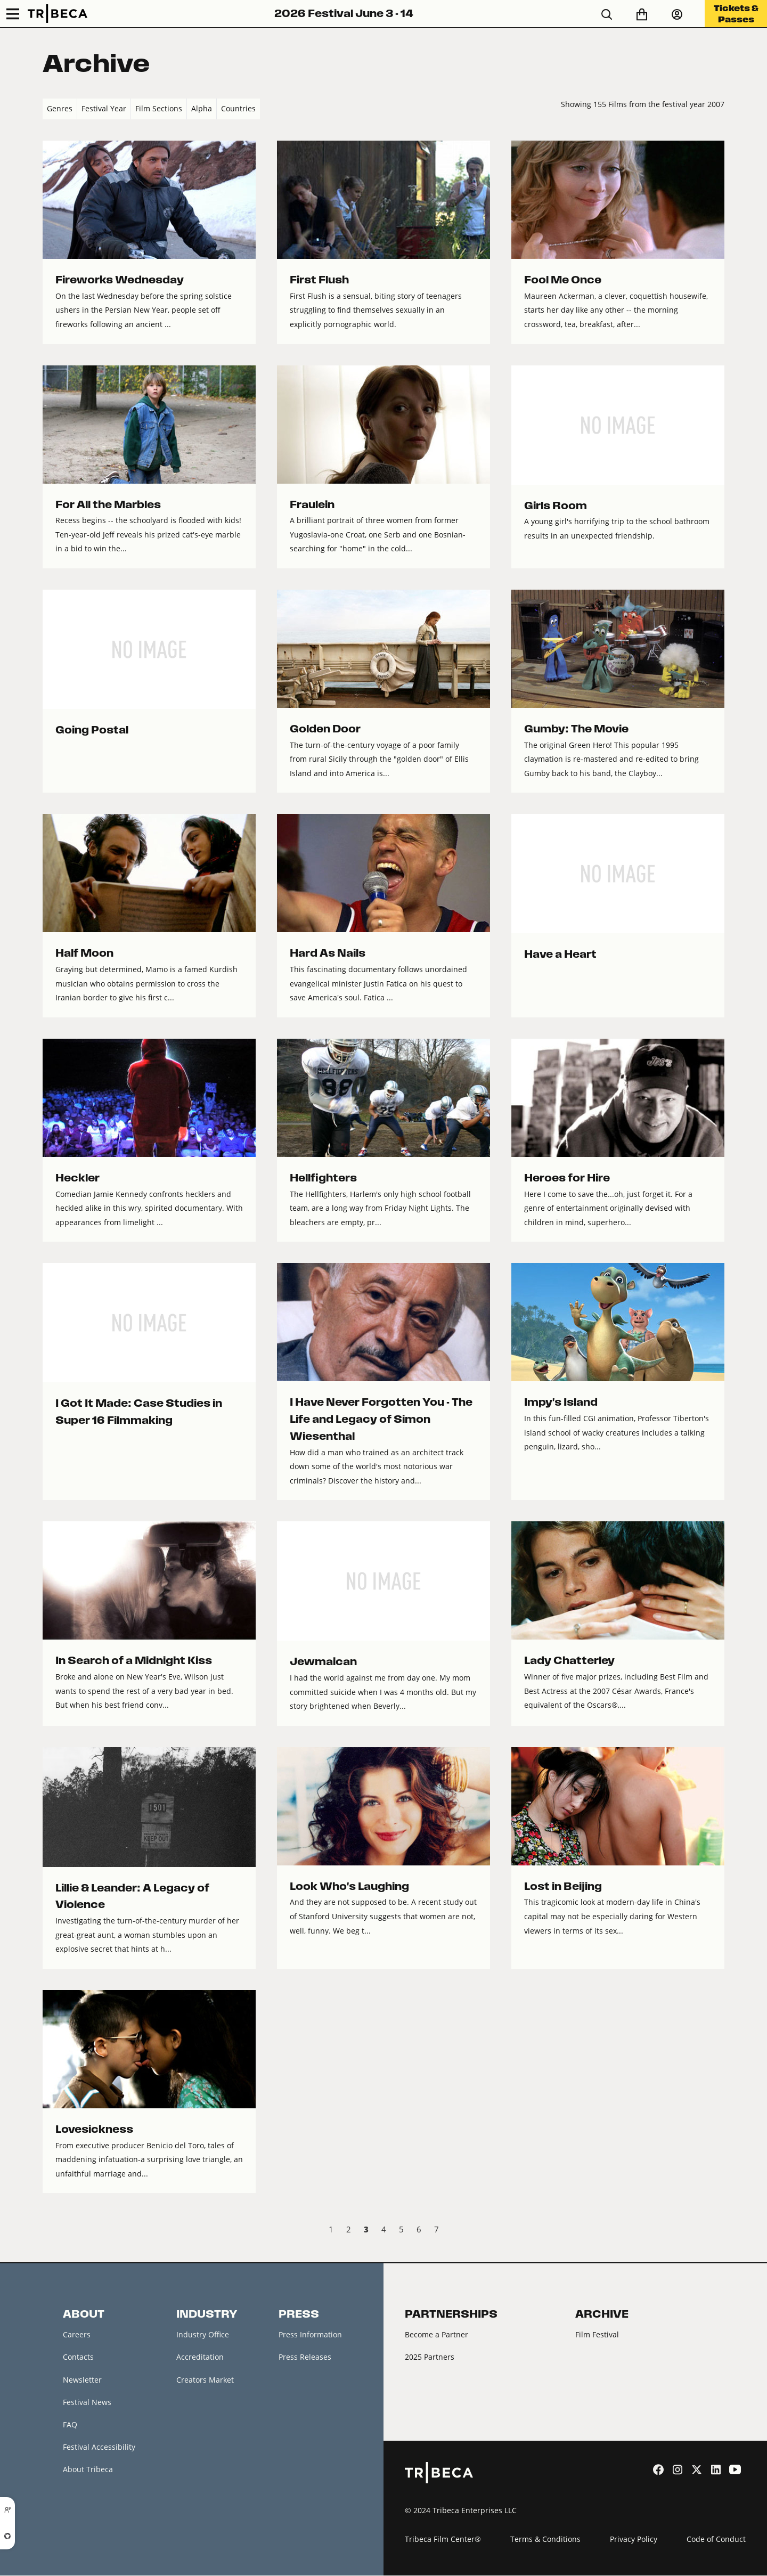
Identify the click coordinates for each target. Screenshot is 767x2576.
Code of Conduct (716, 2539)
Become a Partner (436, 2334)
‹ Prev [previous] (51, 2231)
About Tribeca (88, 2470)
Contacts (78, 2357)
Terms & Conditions (545, 2539)
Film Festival (597, 2334)
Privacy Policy (633, 2539)
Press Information (310, 2334)
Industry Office (202, 2334)
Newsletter (82, 2380)
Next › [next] (715, 2231)
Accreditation (200, 2357)
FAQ (70, 2425)
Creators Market (205, 2380)
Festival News (87, 2403)
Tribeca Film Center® (443, 2539)
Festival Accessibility (99, 2448)
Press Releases (305, 2357)
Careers (77, 2334)
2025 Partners (429, 2357)
